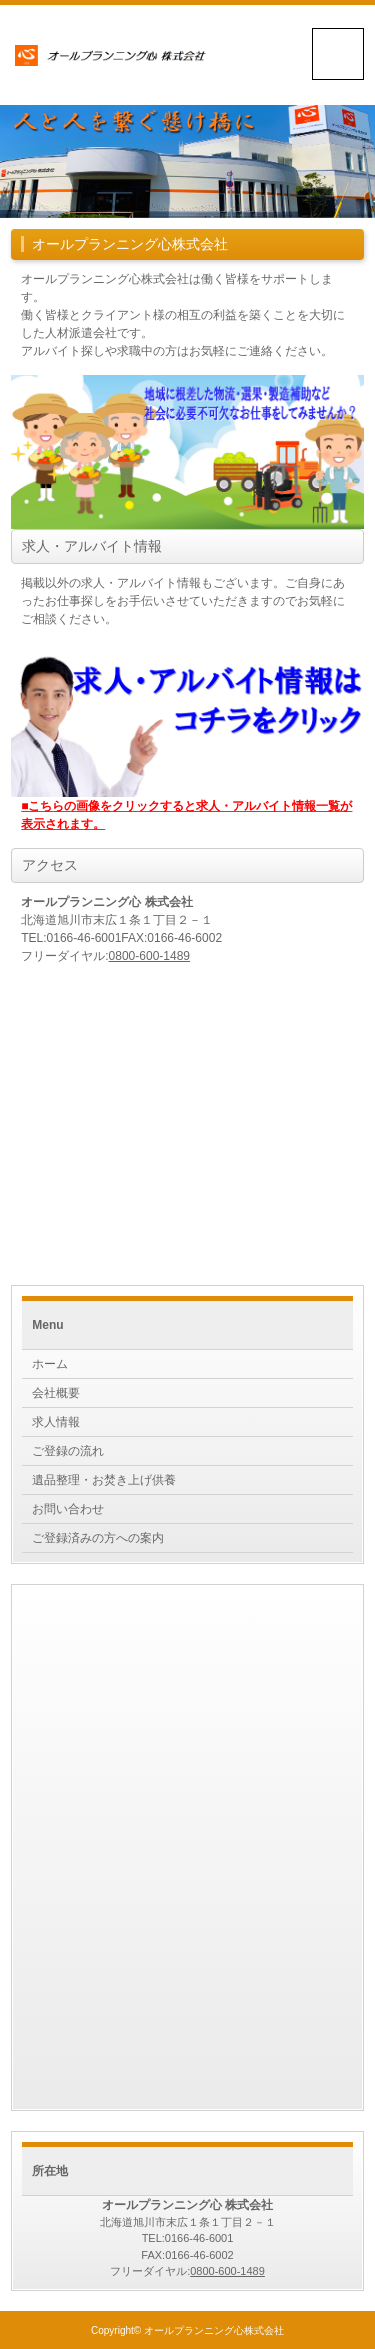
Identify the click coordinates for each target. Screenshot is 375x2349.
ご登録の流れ (68, 1451)
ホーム (50, 1364)
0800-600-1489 (149, 956)
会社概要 (56, 1393)
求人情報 (56, 1422)
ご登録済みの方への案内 (98, 1538)
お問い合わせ (68, 1509)
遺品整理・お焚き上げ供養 (104, 1480)
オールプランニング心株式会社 (214, 2330)
